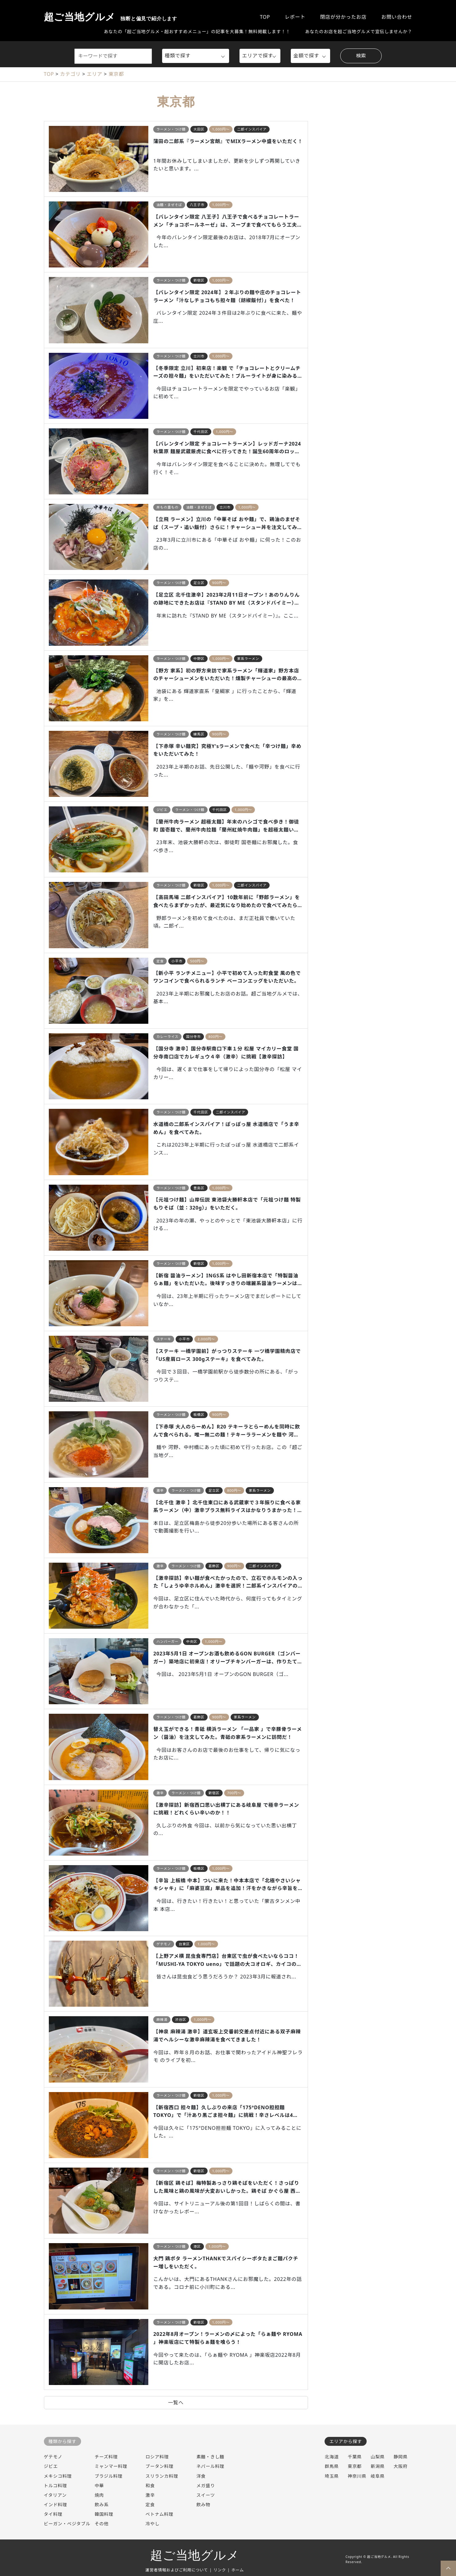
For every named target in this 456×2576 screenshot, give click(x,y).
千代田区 (200, 431)
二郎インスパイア (252, 129)
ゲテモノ (163, 1944)
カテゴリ (70, 74)
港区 (197, 2246)
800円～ (216, 1036)
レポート (295, 17)
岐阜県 (378, 2476)
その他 (102, 2524)
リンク (219, 2570)
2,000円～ (206, 1339)
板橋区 (199, 1414)
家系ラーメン (248, 658)
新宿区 (199, 280)
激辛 (160, 1490)
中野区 (199, 658)
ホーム (238, 2570)
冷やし (153, 2524)
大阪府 (401, 2466)
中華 (99, 2485)
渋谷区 (180, 2019)
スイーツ (205, 2495)
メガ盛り (205, 2485)
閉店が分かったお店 (343, 17)
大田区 (199, 129)
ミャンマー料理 (111, 2466)
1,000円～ (221, 129)
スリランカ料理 (162, 2476)
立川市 (199, 356)
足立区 (199, 582)
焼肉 (99, 2495)
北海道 (332, 2457)
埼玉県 (332, 2476)
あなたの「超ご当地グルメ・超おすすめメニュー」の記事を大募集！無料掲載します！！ (197, 31)
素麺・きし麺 (210, 2457)
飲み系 (102, 2505)
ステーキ (163, 1339)
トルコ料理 (55, 2485)
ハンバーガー (167, 1641)
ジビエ (161, 809)
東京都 (116, 74)
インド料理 (55, 2505)
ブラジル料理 (109, 2476)
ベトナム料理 (159, 2514)
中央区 (191, 1641)
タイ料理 (53, 2514)
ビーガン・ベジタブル (67, 2524)
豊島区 (199, 1188)
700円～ (234, 1793)
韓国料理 (104, 2514)
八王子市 (197, 204)
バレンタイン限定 (252, 204)
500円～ (197, 961)
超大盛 (279, 129)
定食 (160, 961)
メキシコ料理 (58, 2476)
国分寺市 (193, 1036)
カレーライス (167, 1036)
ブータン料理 (159, 2466)
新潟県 (378, 2466)
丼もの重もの (167, 507)
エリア (94, 74)
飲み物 (203, 2505)
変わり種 (241, 1414)
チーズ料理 (106, 2457)
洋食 (200, 2476)
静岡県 (401, 2457)
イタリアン (55, 2495)
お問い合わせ (396, 17)
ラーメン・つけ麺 (170, 129)
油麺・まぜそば (169, 204)
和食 (150, 2485)
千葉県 (355, 2457)
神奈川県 (357, 2476)
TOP (265, 17)
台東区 (184, 1944)
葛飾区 (214, 1566)
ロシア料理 (157, 2457)
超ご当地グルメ (110, 16)
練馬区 (199, 734)
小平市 (176, 961)
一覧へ (175, 2402)
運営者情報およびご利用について (177, 2570)
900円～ (219, 582)
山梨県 (378, 2457)
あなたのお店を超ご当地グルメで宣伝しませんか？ (358, 31)
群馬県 (332, 2466)
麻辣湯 (161, 2019)
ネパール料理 (210, 2466)
